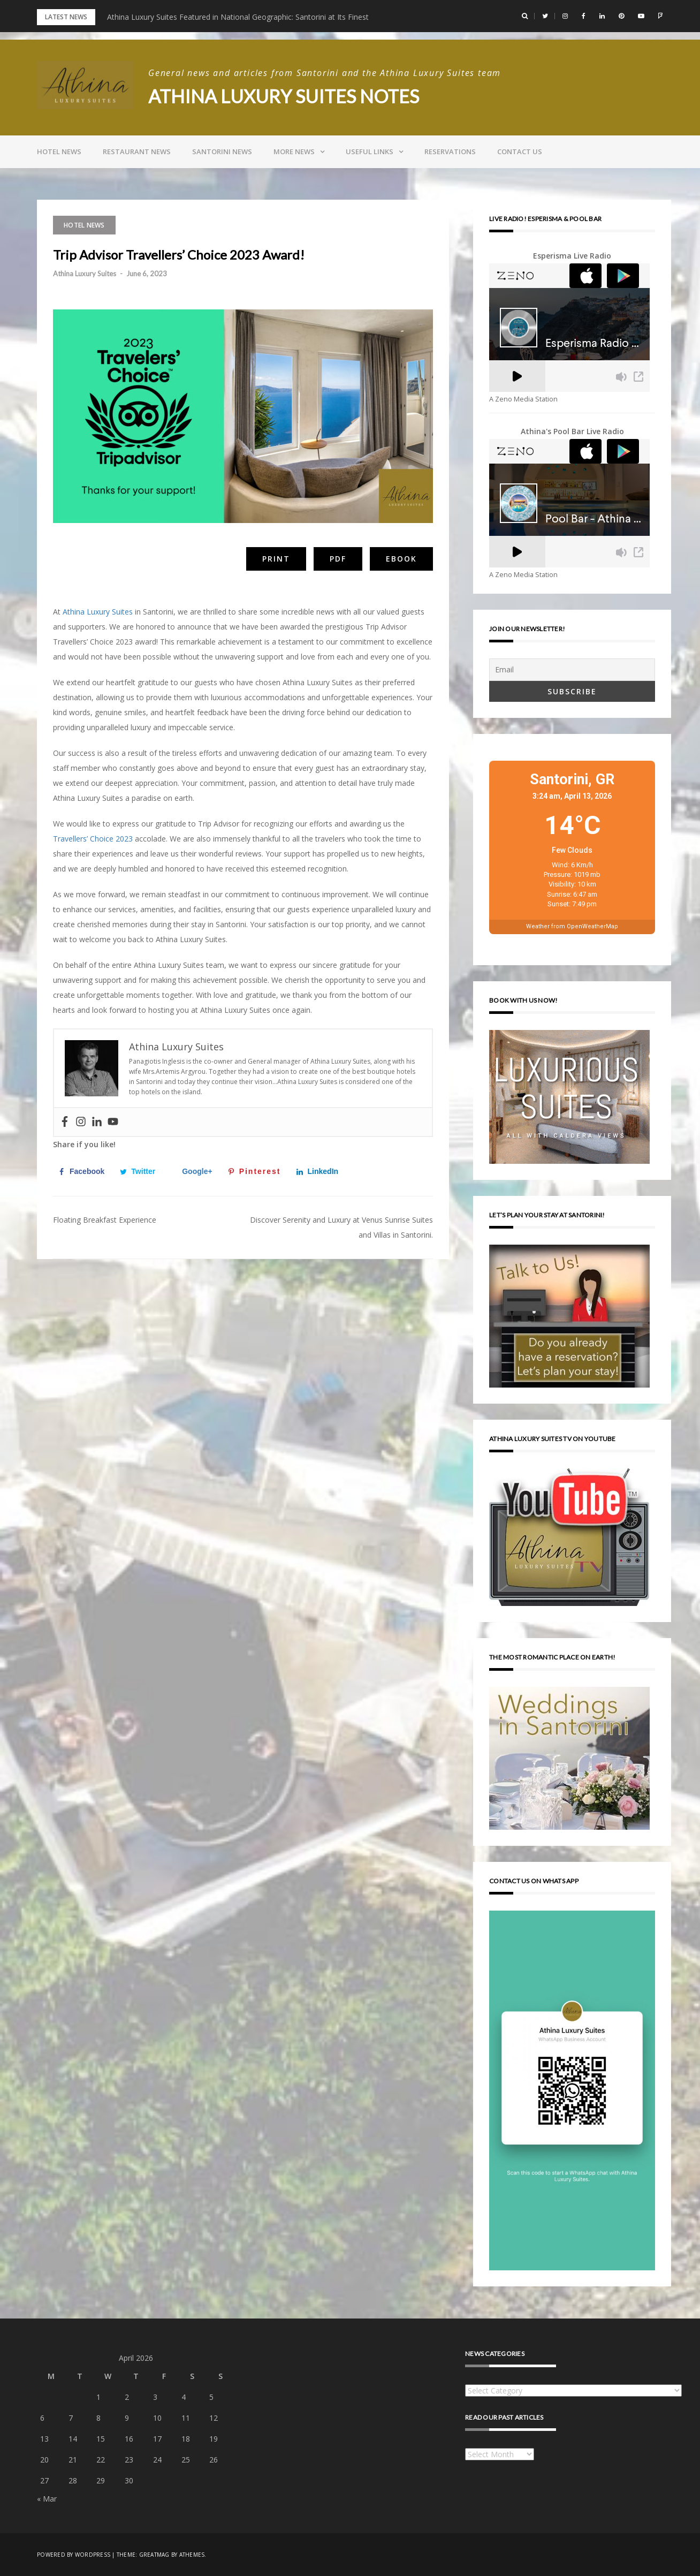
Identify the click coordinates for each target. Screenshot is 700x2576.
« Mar (47, 2499)
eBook (401, 559)
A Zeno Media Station (523, 399)
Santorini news (222, 151)
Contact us (519, 151)
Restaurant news (137, 151)
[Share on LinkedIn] (320, 1171)
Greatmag (154, 2554)
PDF (338, 559)
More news (294, 151)
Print (276, 559)
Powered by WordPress (73, 2554)
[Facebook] (64, 1122)
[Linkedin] (97, 1122)
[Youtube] (113, 1122)
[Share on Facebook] (84, 1171)
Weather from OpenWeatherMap (572, 926)
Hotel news (59, 151)
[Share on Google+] (193, 1171)
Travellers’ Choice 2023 (93, 839)
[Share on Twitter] (140, 1171)
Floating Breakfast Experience (104, 1220)
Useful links (369, 151)
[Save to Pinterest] (257, 1171)
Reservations (450, 151)
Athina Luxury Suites (84, 273)
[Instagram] (80, 1122)
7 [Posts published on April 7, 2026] (71, 2418)
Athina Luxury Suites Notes (287, 96)
